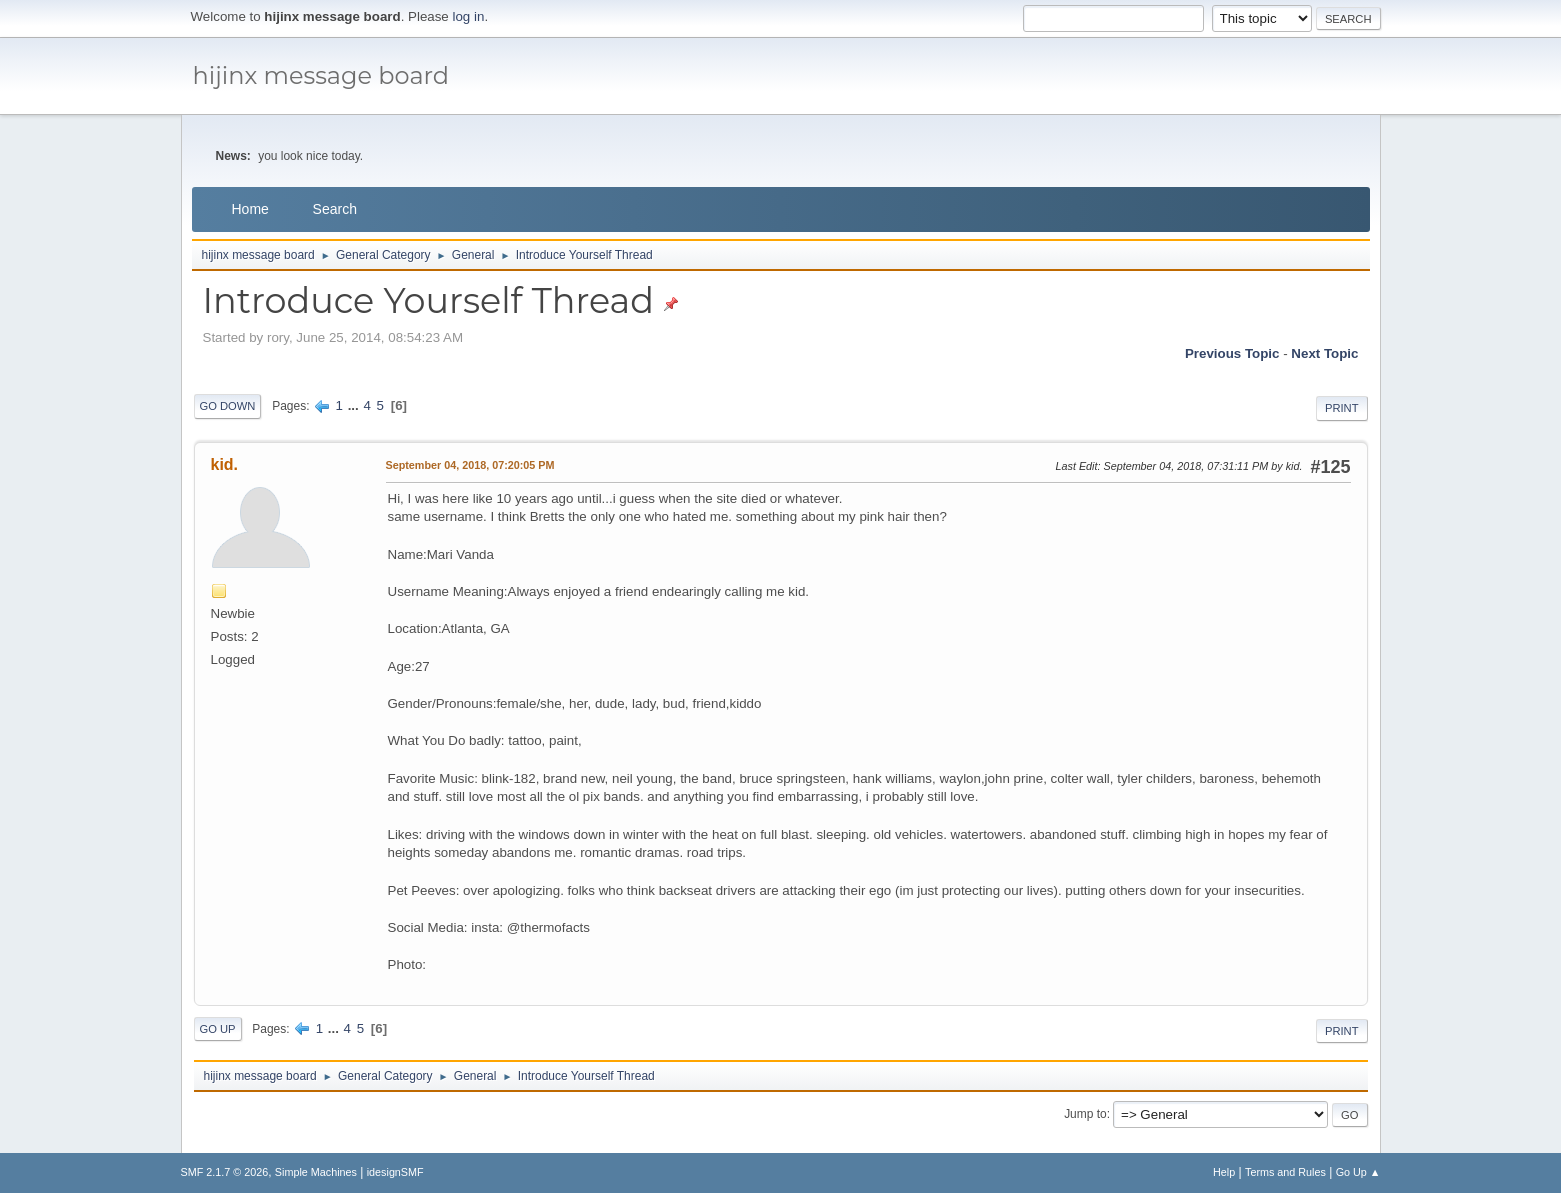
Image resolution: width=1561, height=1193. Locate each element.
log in (469, 16)
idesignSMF (395, 1172)
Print (1342, 408)
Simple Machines (316, 1172)
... (355, 405)
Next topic (1324, 353)
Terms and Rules (1285, 1172)
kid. (225, 464)
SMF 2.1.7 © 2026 (225, 1172)
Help (1224, 1172)
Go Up (218, 1029)
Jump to (1085, 1114)
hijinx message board (321, 75)
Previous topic (1232, 353)
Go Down (228, 406)
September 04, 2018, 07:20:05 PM (470, 465)
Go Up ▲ (1358, 1172)
